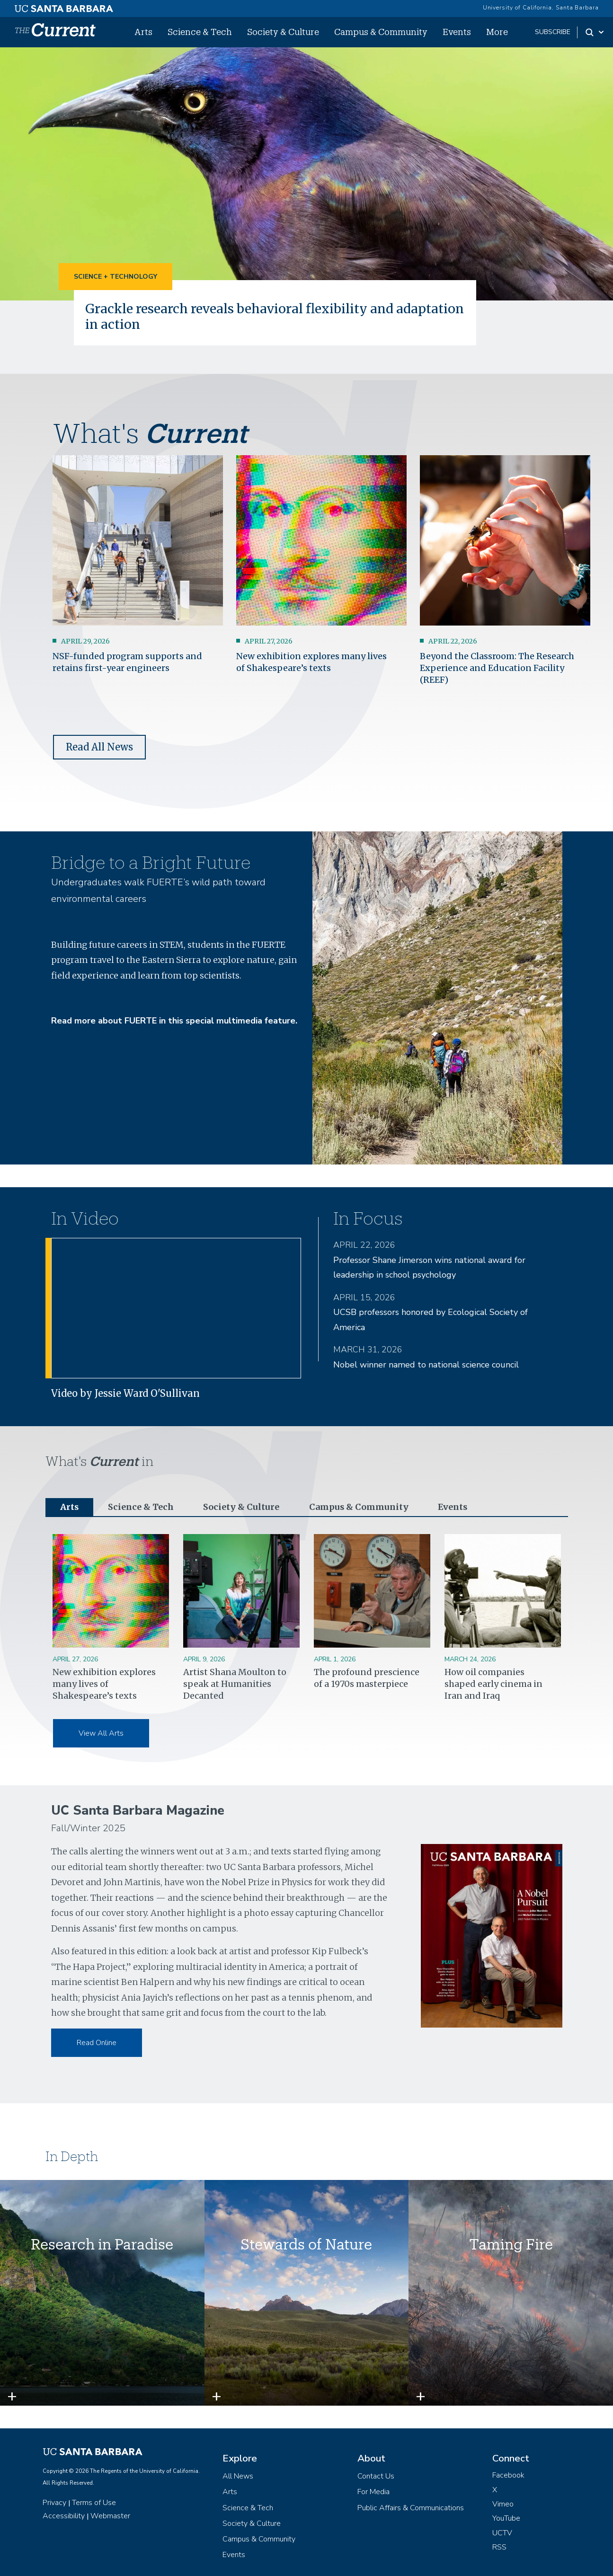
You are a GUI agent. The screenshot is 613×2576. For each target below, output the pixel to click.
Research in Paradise (102, 2243)
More (497, 31)
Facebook (508, 2475)
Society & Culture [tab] (241, 1506)
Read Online (96, 2042)
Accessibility (64, 2515)
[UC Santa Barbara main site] (64, 6)
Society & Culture (283, 31)
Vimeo (503, 2503)
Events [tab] (452, 1506)
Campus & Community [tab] (358, 1506)
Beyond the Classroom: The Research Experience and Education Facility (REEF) (497, 667)
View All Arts (101, 1733)
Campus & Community (380, 31)
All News (237, 2476)
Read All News (99, 746)
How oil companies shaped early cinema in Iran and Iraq (493, 1683)
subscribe (552, 31)
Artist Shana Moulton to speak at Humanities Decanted (234, 1683)
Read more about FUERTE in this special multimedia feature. (174, 1020)
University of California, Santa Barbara (541, 7)
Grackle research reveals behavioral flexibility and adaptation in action (273, 316)
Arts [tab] (69, 1506)
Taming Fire (511, 2243)
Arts (143, 31)
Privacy (54, 2502)
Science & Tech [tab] (141, 1506)
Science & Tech (200, 31)
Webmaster (110, 2515)
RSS (499, 2547)
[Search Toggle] (595, 32)
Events (457, 31)
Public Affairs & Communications (410, 2507)
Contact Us (375, 2476)
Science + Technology (115, 276)
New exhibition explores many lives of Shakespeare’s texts (104, 1683)
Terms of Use (94, 2502)
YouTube (506, 2518)
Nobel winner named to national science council (426, 1364)
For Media (373, 2492)
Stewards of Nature (306, 2243)
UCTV (502, 2532)
